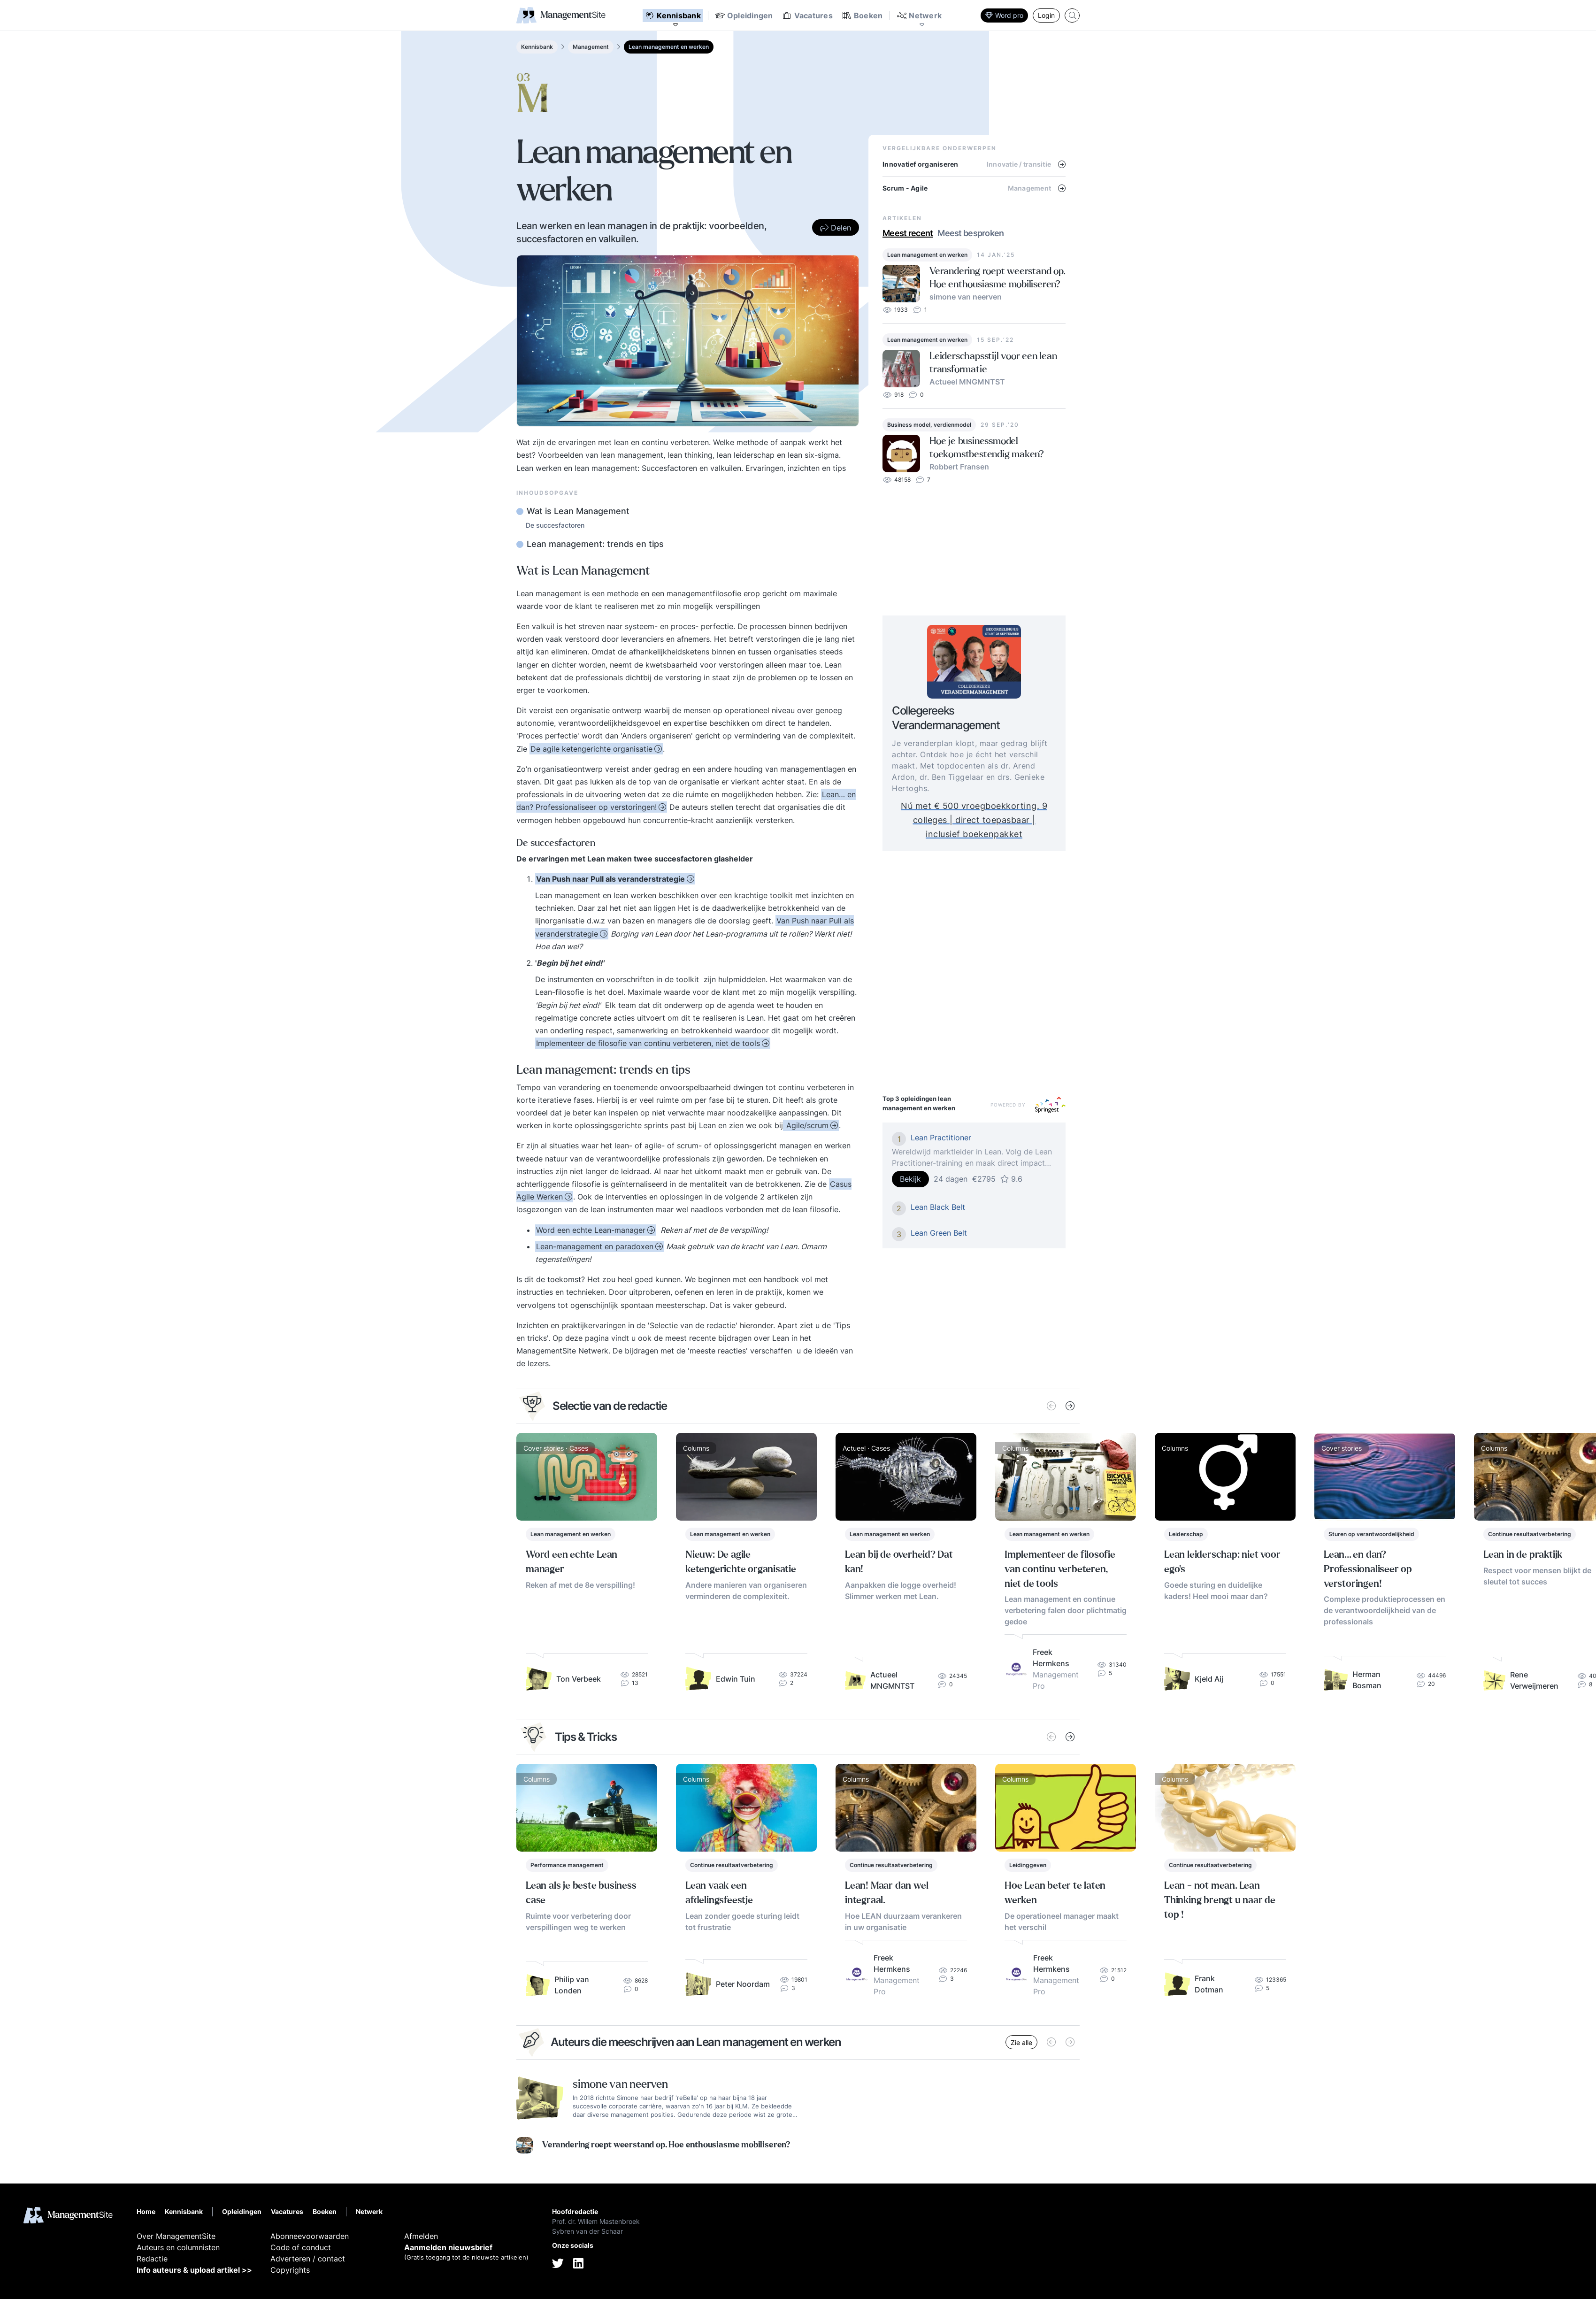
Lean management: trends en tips (594, 544)
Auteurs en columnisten (178, 2247)
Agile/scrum (806, 1125)
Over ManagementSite (176, 2236)
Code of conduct (300, 2247)
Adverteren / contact (307, 2258)
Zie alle (1021, 2042)
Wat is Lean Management (576, 511)
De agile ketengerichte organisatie (591, 749)
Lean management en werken (669, 46)
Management (591, 46)
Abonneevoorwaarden (309, 2236)
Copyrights (290, 2270)
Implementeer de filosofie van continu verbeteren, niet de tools (648, 1043)
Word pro (1004, 15)
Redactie (152, 2258)
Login (1046, 15)
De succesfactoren (555, 525)
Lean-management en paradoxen (594, 1246)
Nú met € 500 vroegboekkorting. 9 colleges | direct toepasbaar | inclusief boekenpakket (996, 819)
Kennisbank (537, 46)
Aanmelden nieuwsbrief (448, 2247)
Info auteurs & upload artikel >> (194, 2270)
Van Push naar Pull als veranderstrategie (610, 879)
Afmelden (421, 2236)
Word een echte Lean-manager (590, 1230)
